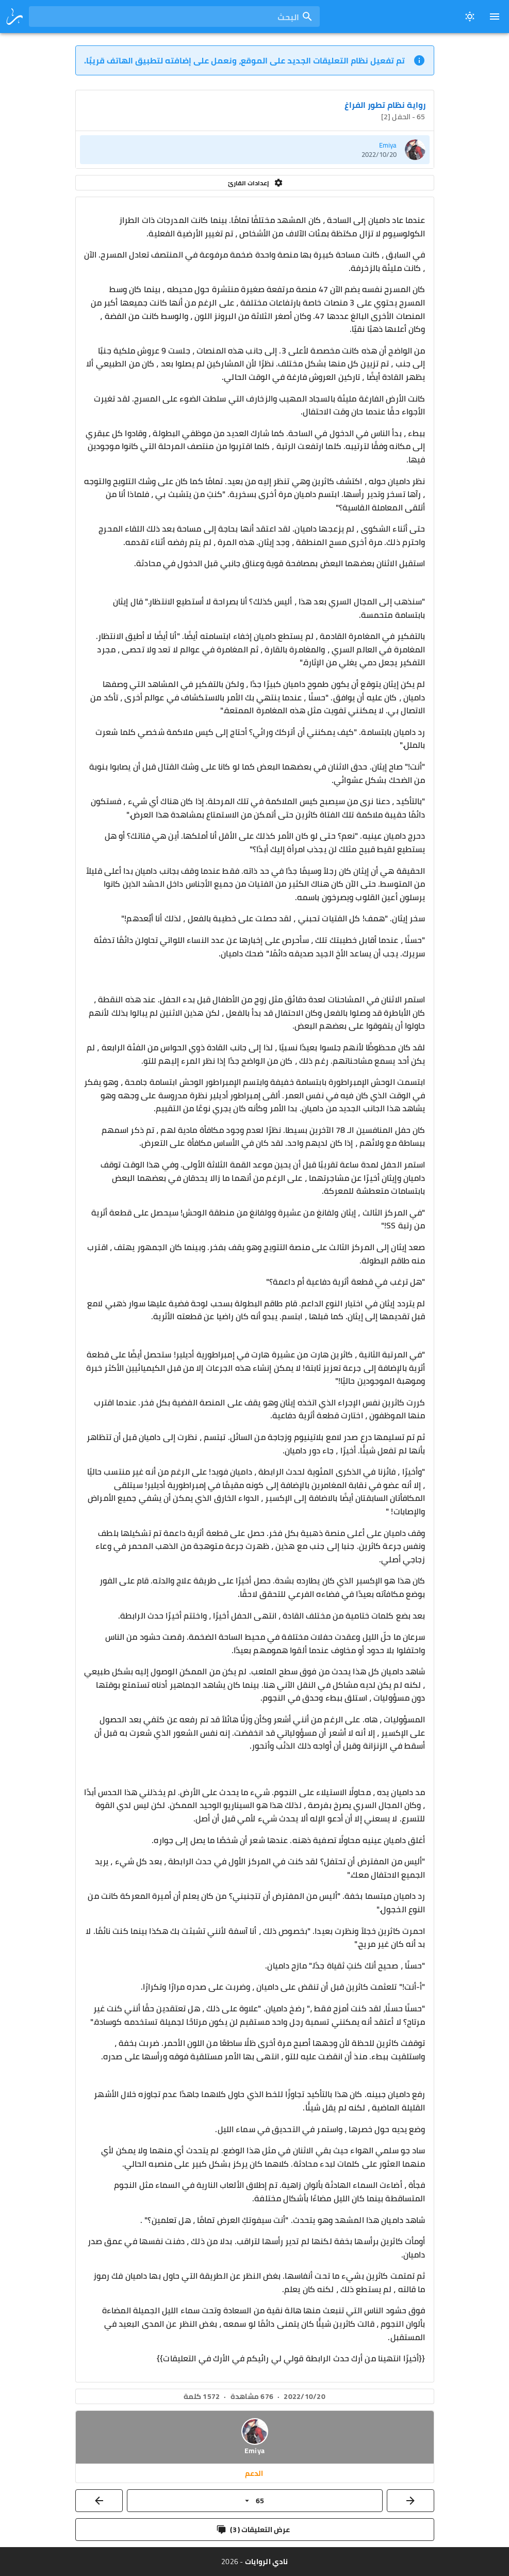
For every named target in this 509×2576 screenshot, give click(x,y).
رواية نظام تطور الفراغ (384, 105)
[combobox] (174, 16)
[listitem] (255, 149)
